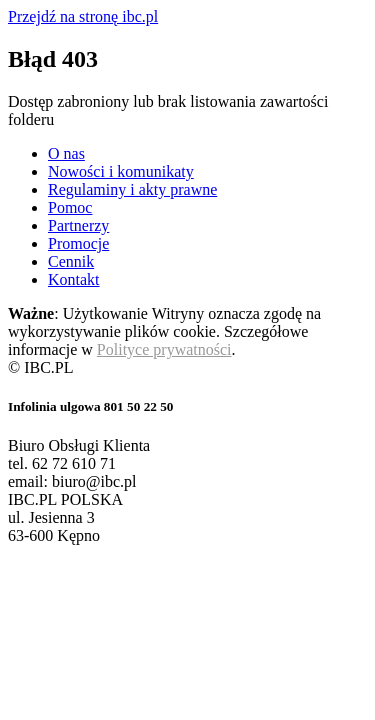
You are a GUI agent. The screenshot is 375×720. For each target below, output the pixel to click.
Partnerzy (78, 225)
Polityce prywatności (164, 349)
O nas (66, 153)
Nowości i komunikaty (121, 171)
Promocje (78, 243)
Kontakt (74, 279)
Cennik (71, 261)
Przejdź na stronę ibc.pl (83, 16)
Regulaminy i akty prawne (132, 189)
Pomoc (70, 207)
